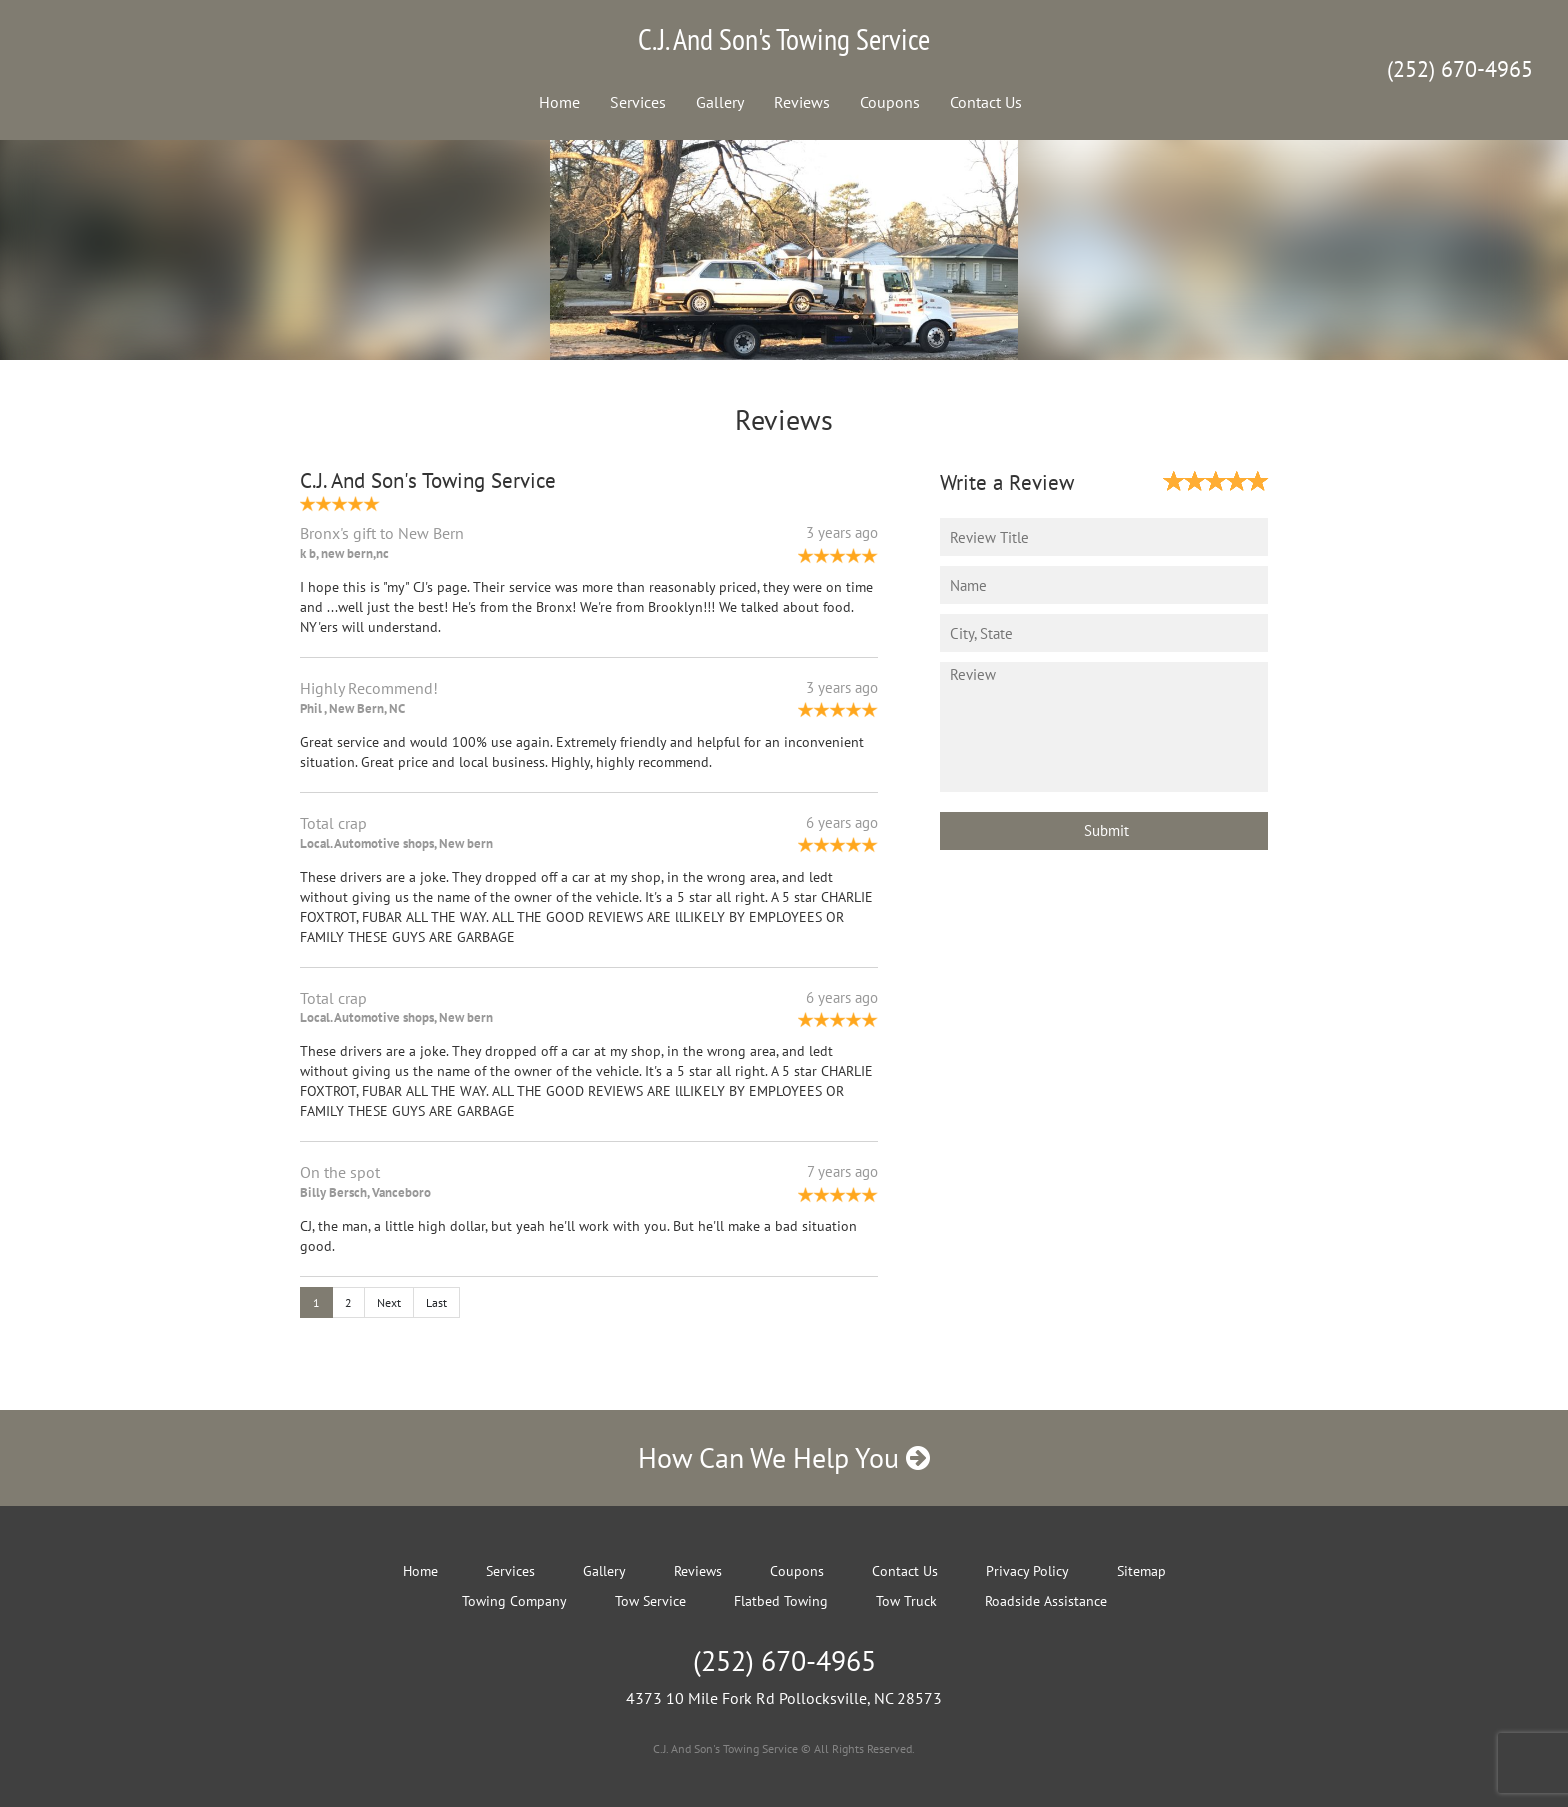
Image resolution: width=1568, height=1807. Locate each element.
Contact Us (986, 102)
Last (436, 1302)
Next (389, 1302)
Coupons (890, 102)
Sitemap (1141, 1571)
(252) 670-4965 (1460, 69)
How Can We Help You (784, 1457)
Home (559, 102)
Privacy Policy (1027, 1571)
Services (638, 102)
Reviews (802, 102)
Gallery (720, 102)
